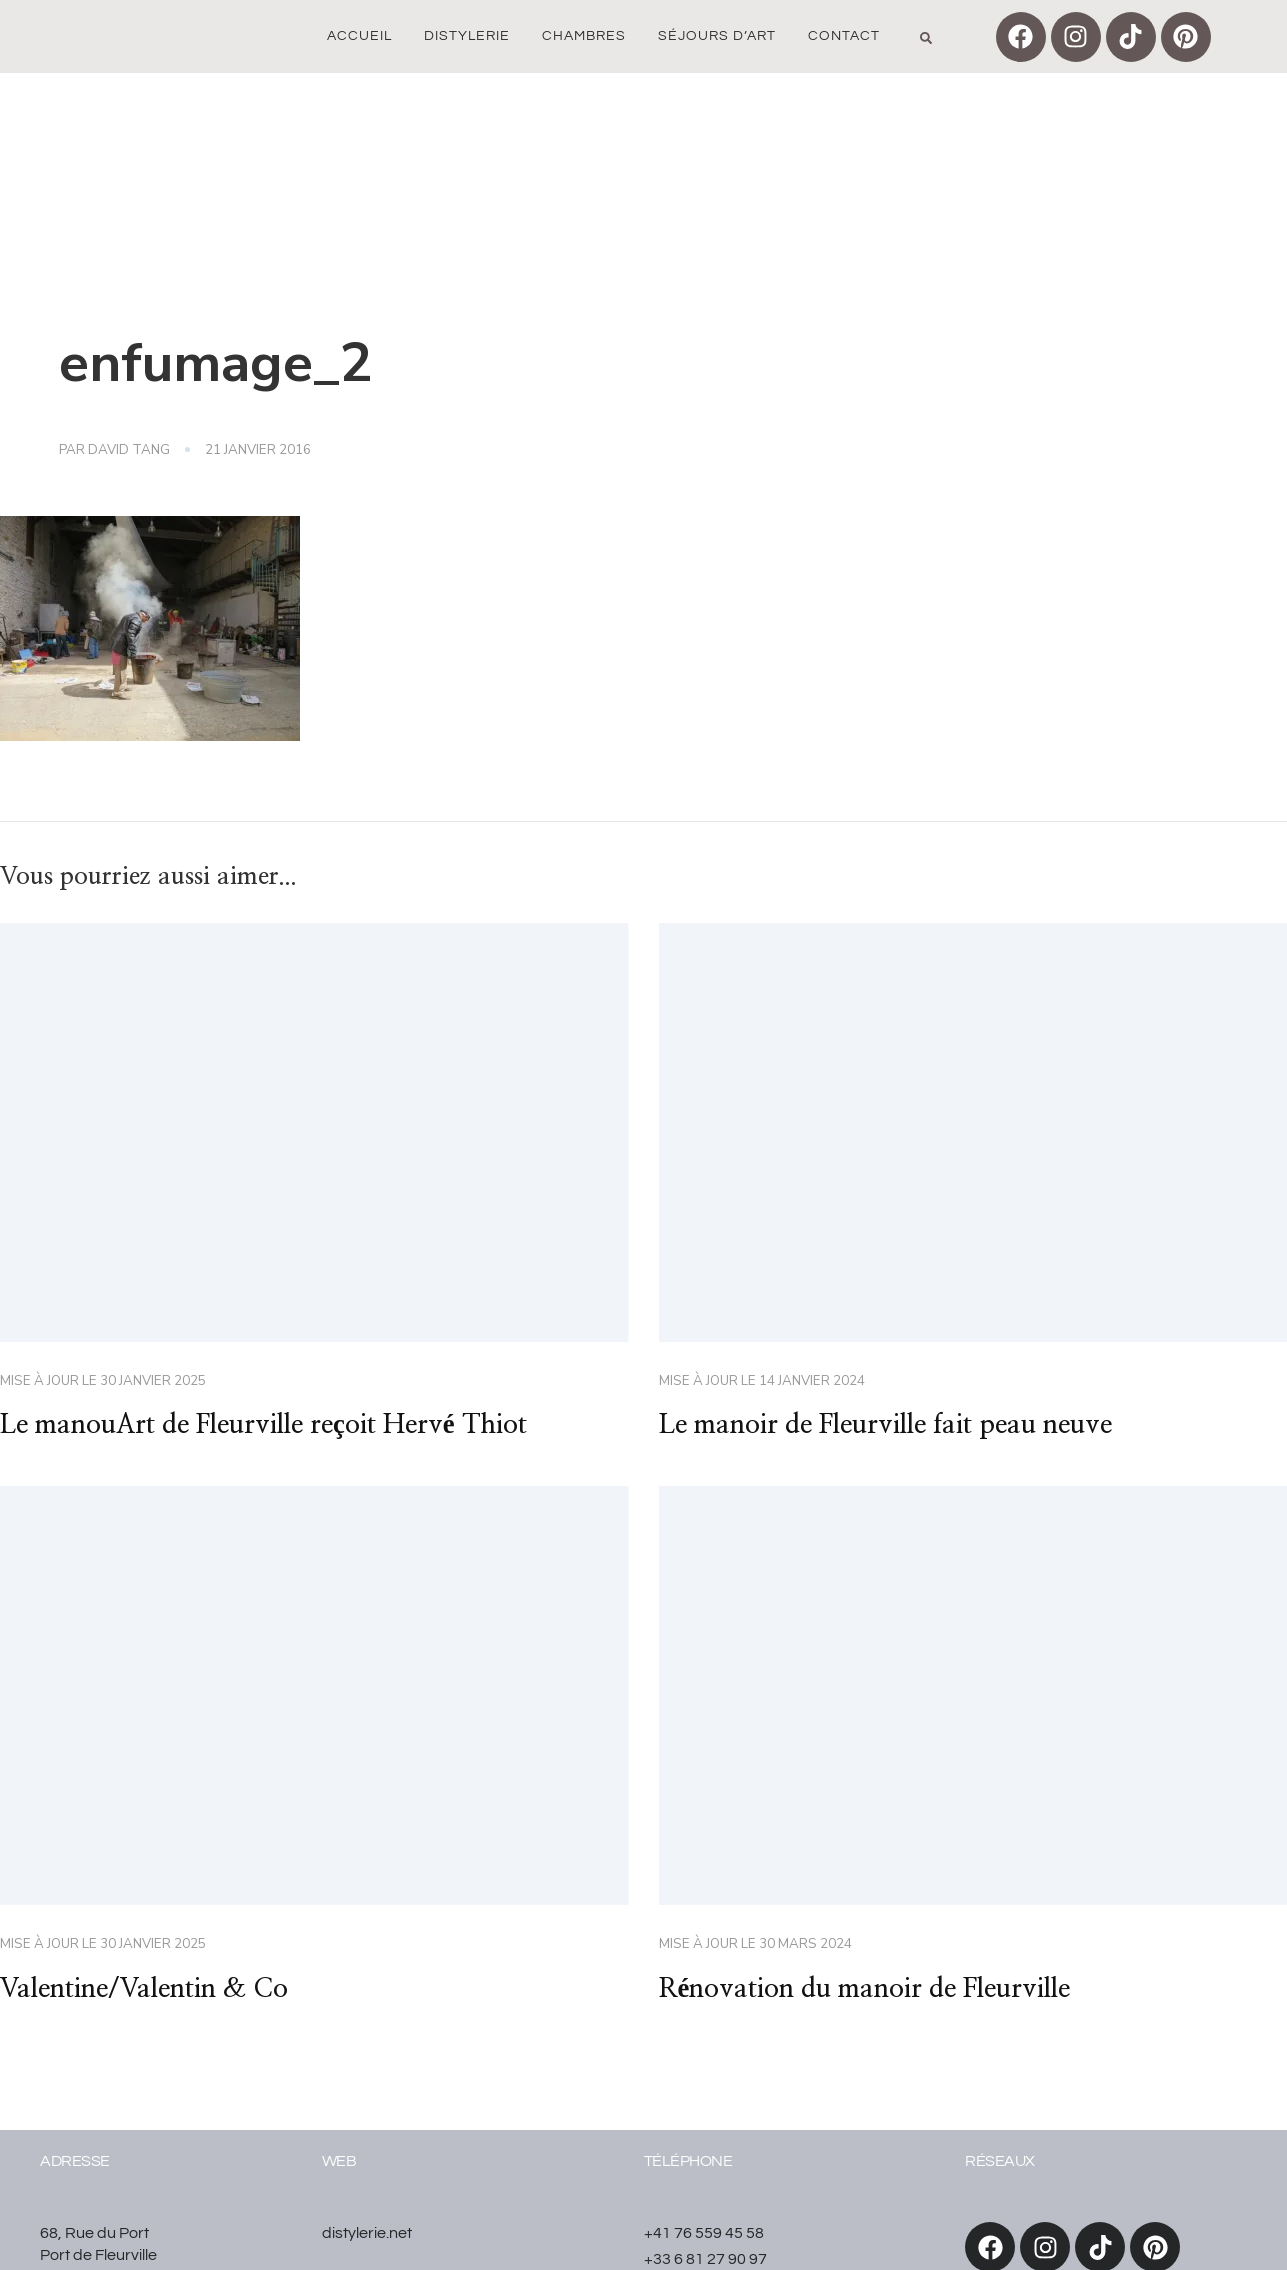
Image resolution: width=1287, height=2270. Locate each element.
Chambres (584, 36)
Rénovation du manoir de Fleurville (865, 1989)
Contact (844, 36)
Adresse (75, 2161)
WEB (339, 2161)
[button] (926, 38)
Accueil (359, 36)
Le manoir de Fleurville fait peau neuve (885, 1425)
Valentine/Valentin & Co (144, 1989)
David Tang (129, 450)
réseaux (1000, 2161)
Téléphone (688, 2161)
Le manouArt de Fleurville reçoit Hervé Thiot (263, 1425)
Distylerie (467, 36)
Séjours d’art (717, 36)
